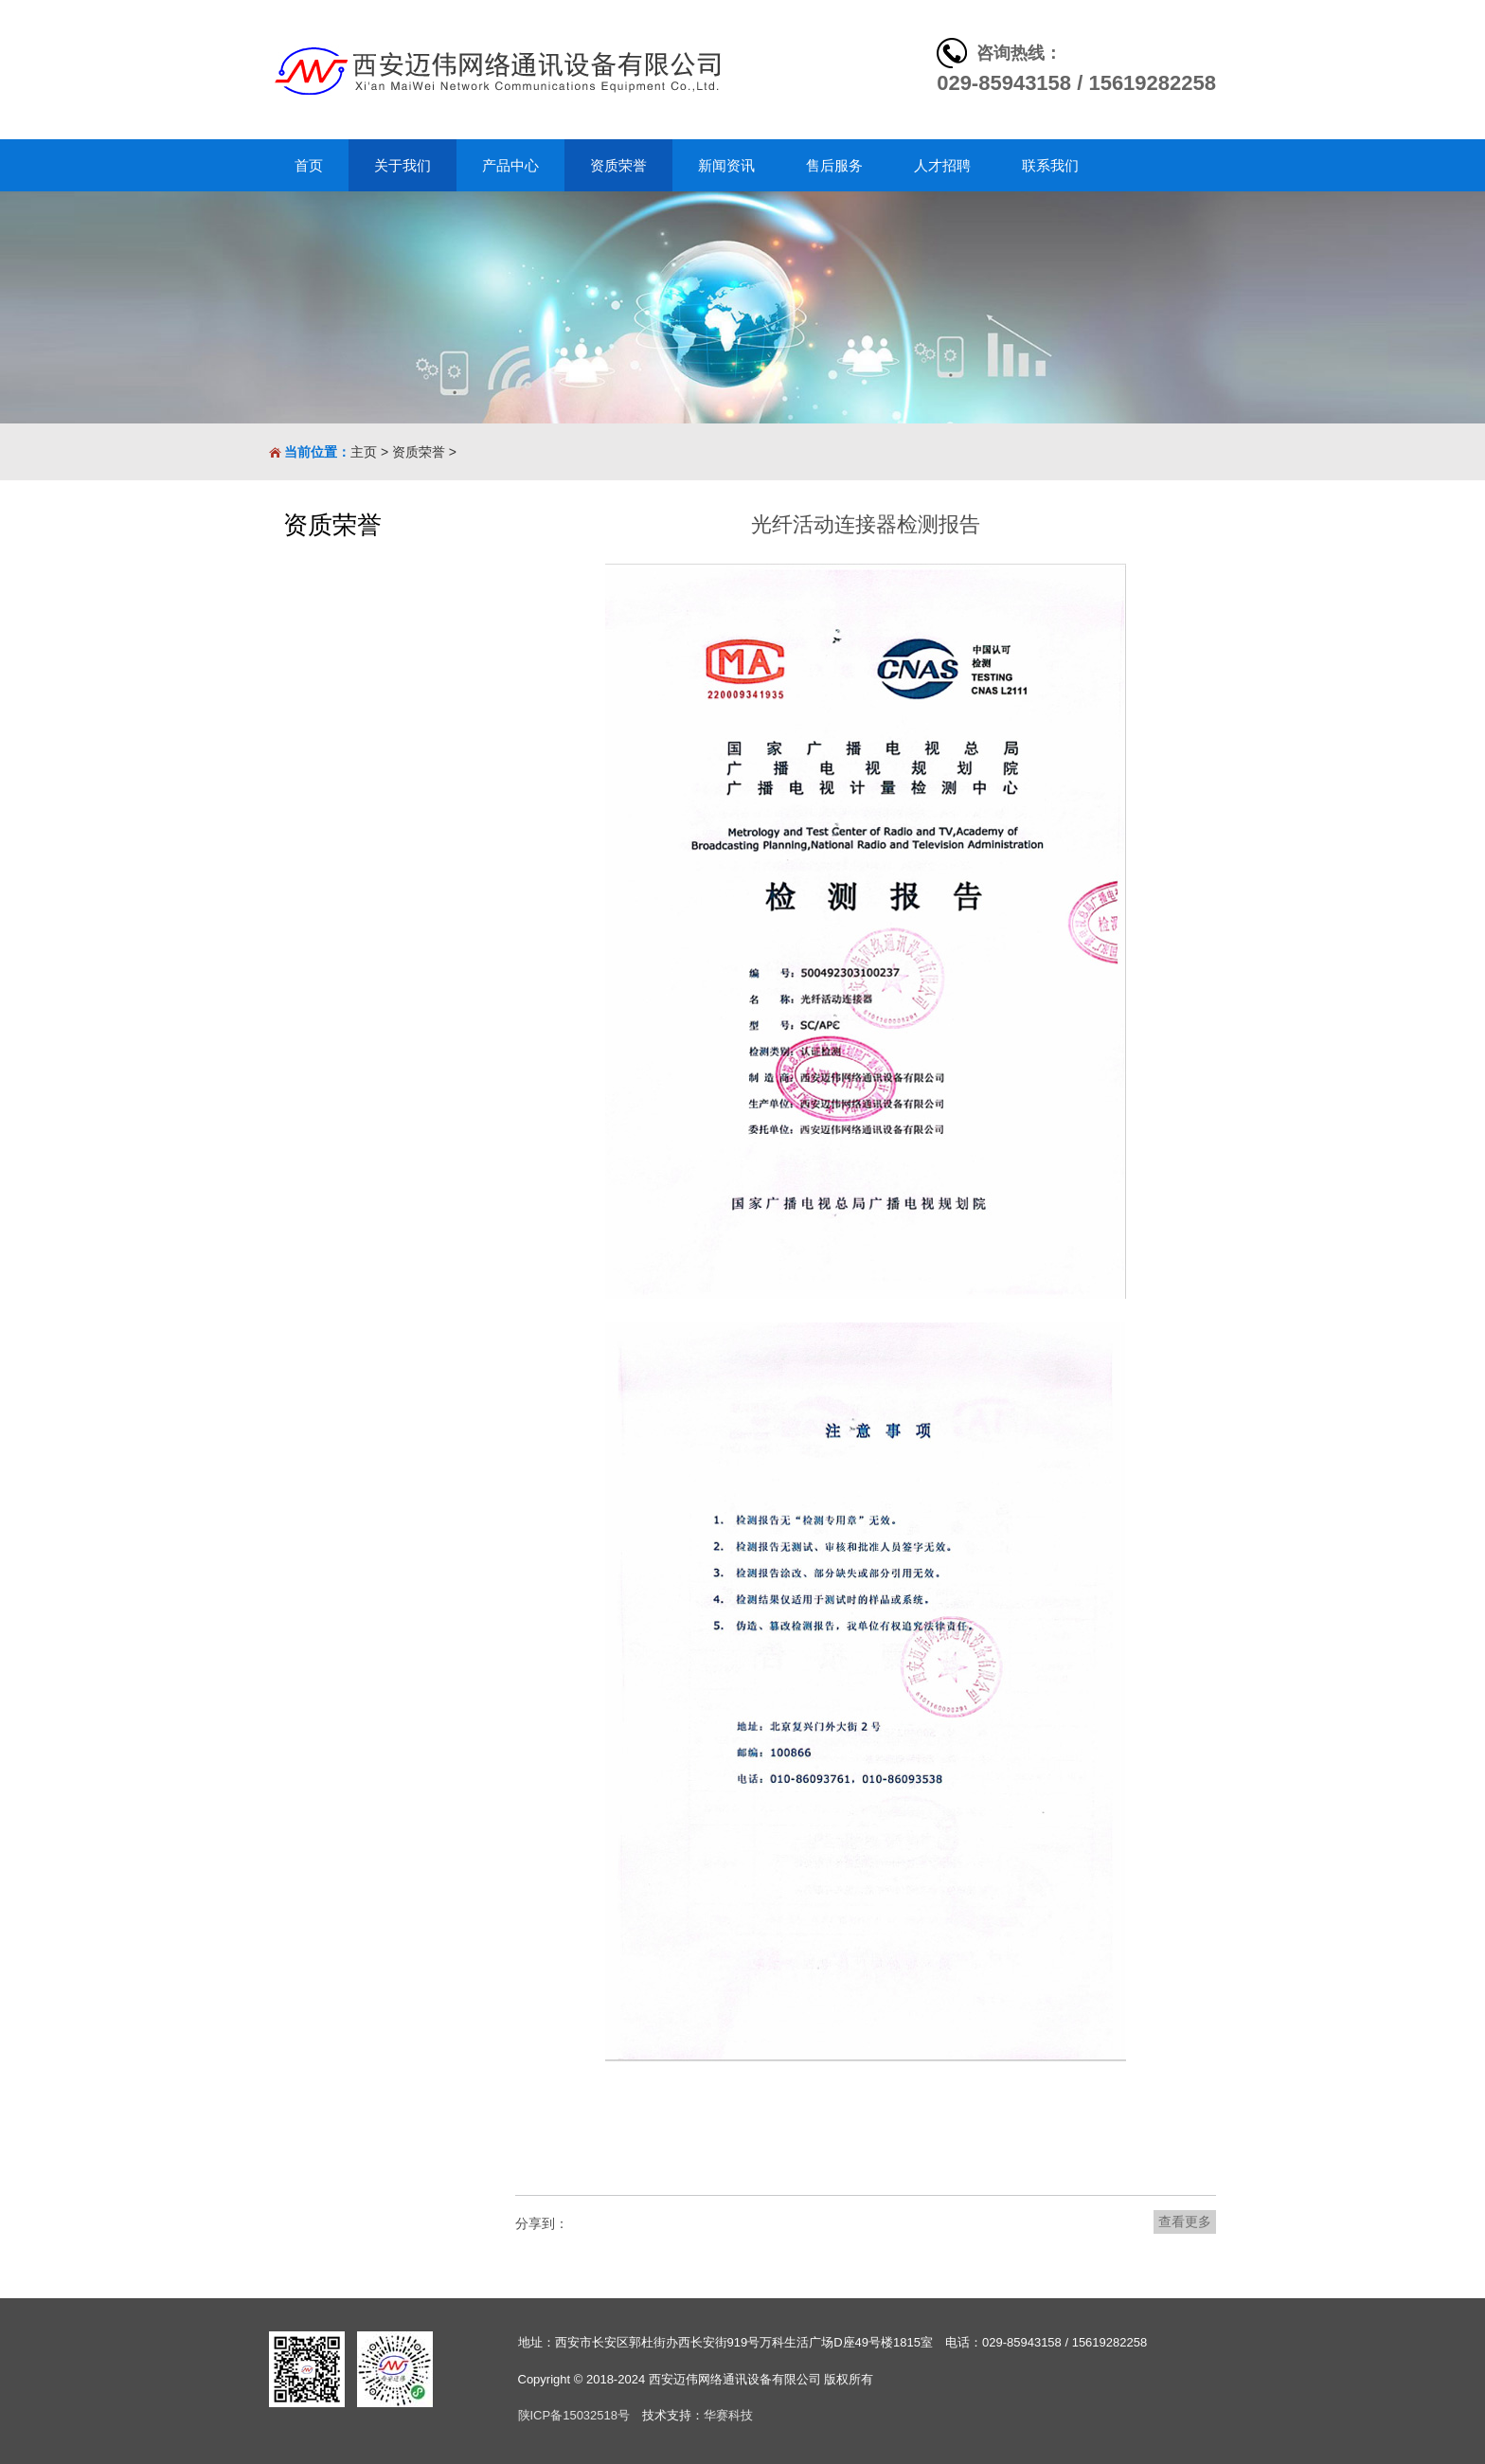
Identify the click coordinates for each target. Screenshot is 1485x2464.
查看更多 (1184, 2221)
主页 (363, 451)
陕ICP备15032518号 (574, 2415)
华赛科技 (728, 2415)
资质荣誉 (418, 451)
